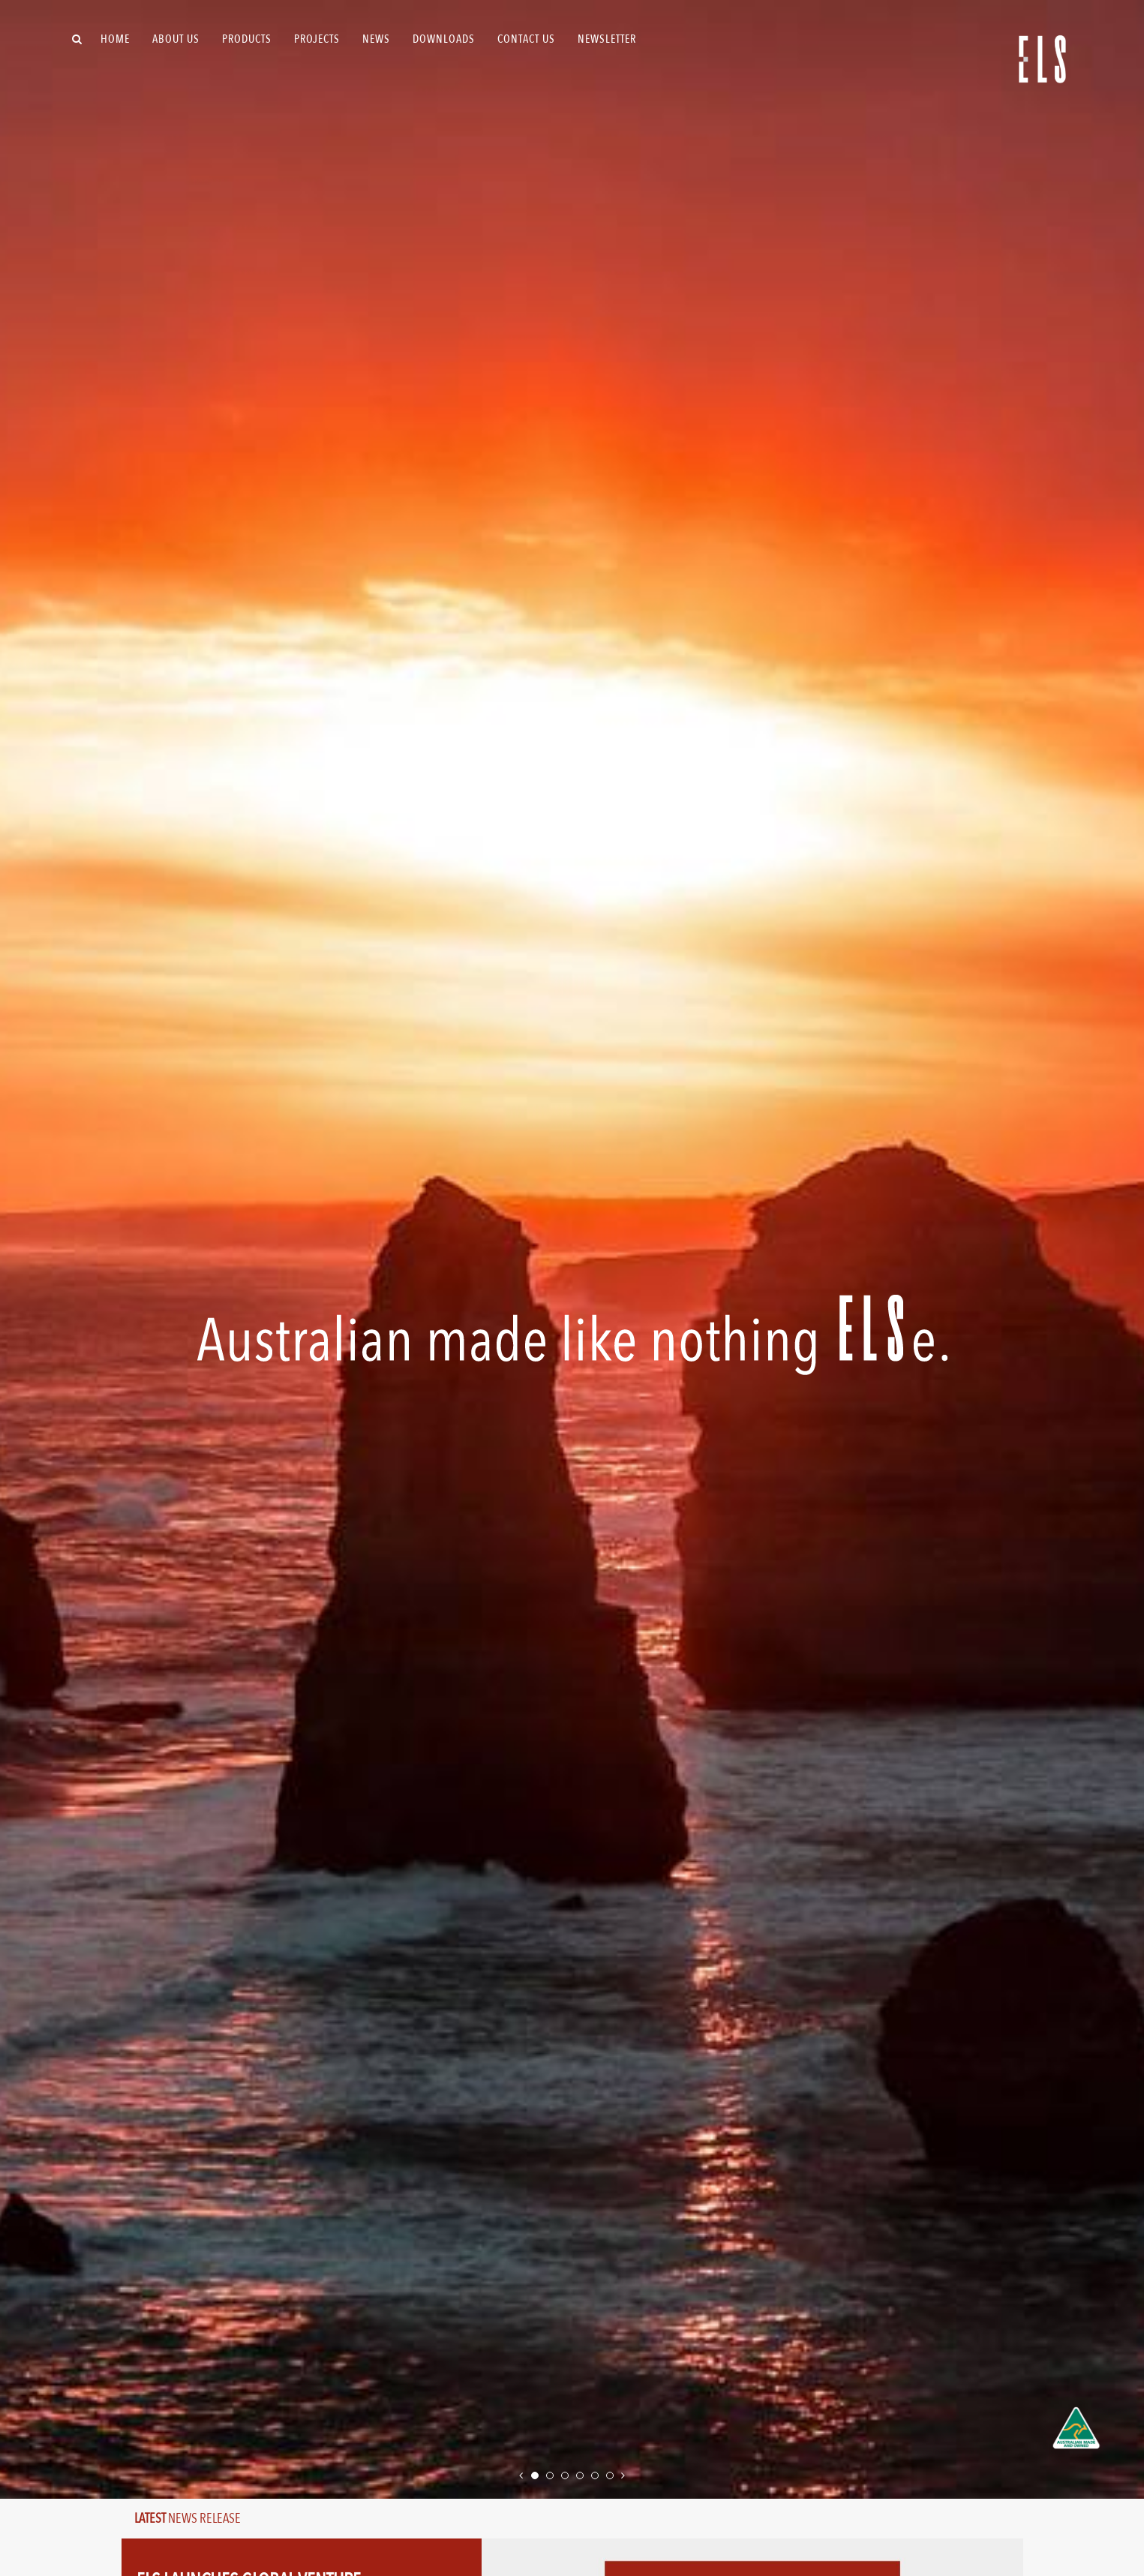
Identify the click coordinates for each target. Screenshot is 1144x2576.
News (376, 39)
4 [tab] (581, 2473)
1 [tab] (536, 2473)
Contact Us (526, 39)
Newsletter (607, 39)
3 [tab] (566, 2473)
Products (247, 39)
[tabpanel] (572, 1249)
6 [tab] (611, 2473)
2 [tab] (551, 2473)
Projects (317, 39)
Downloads (444, 39)
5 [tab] (596, 2473)
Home (115, 39)
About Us (176, 39)
